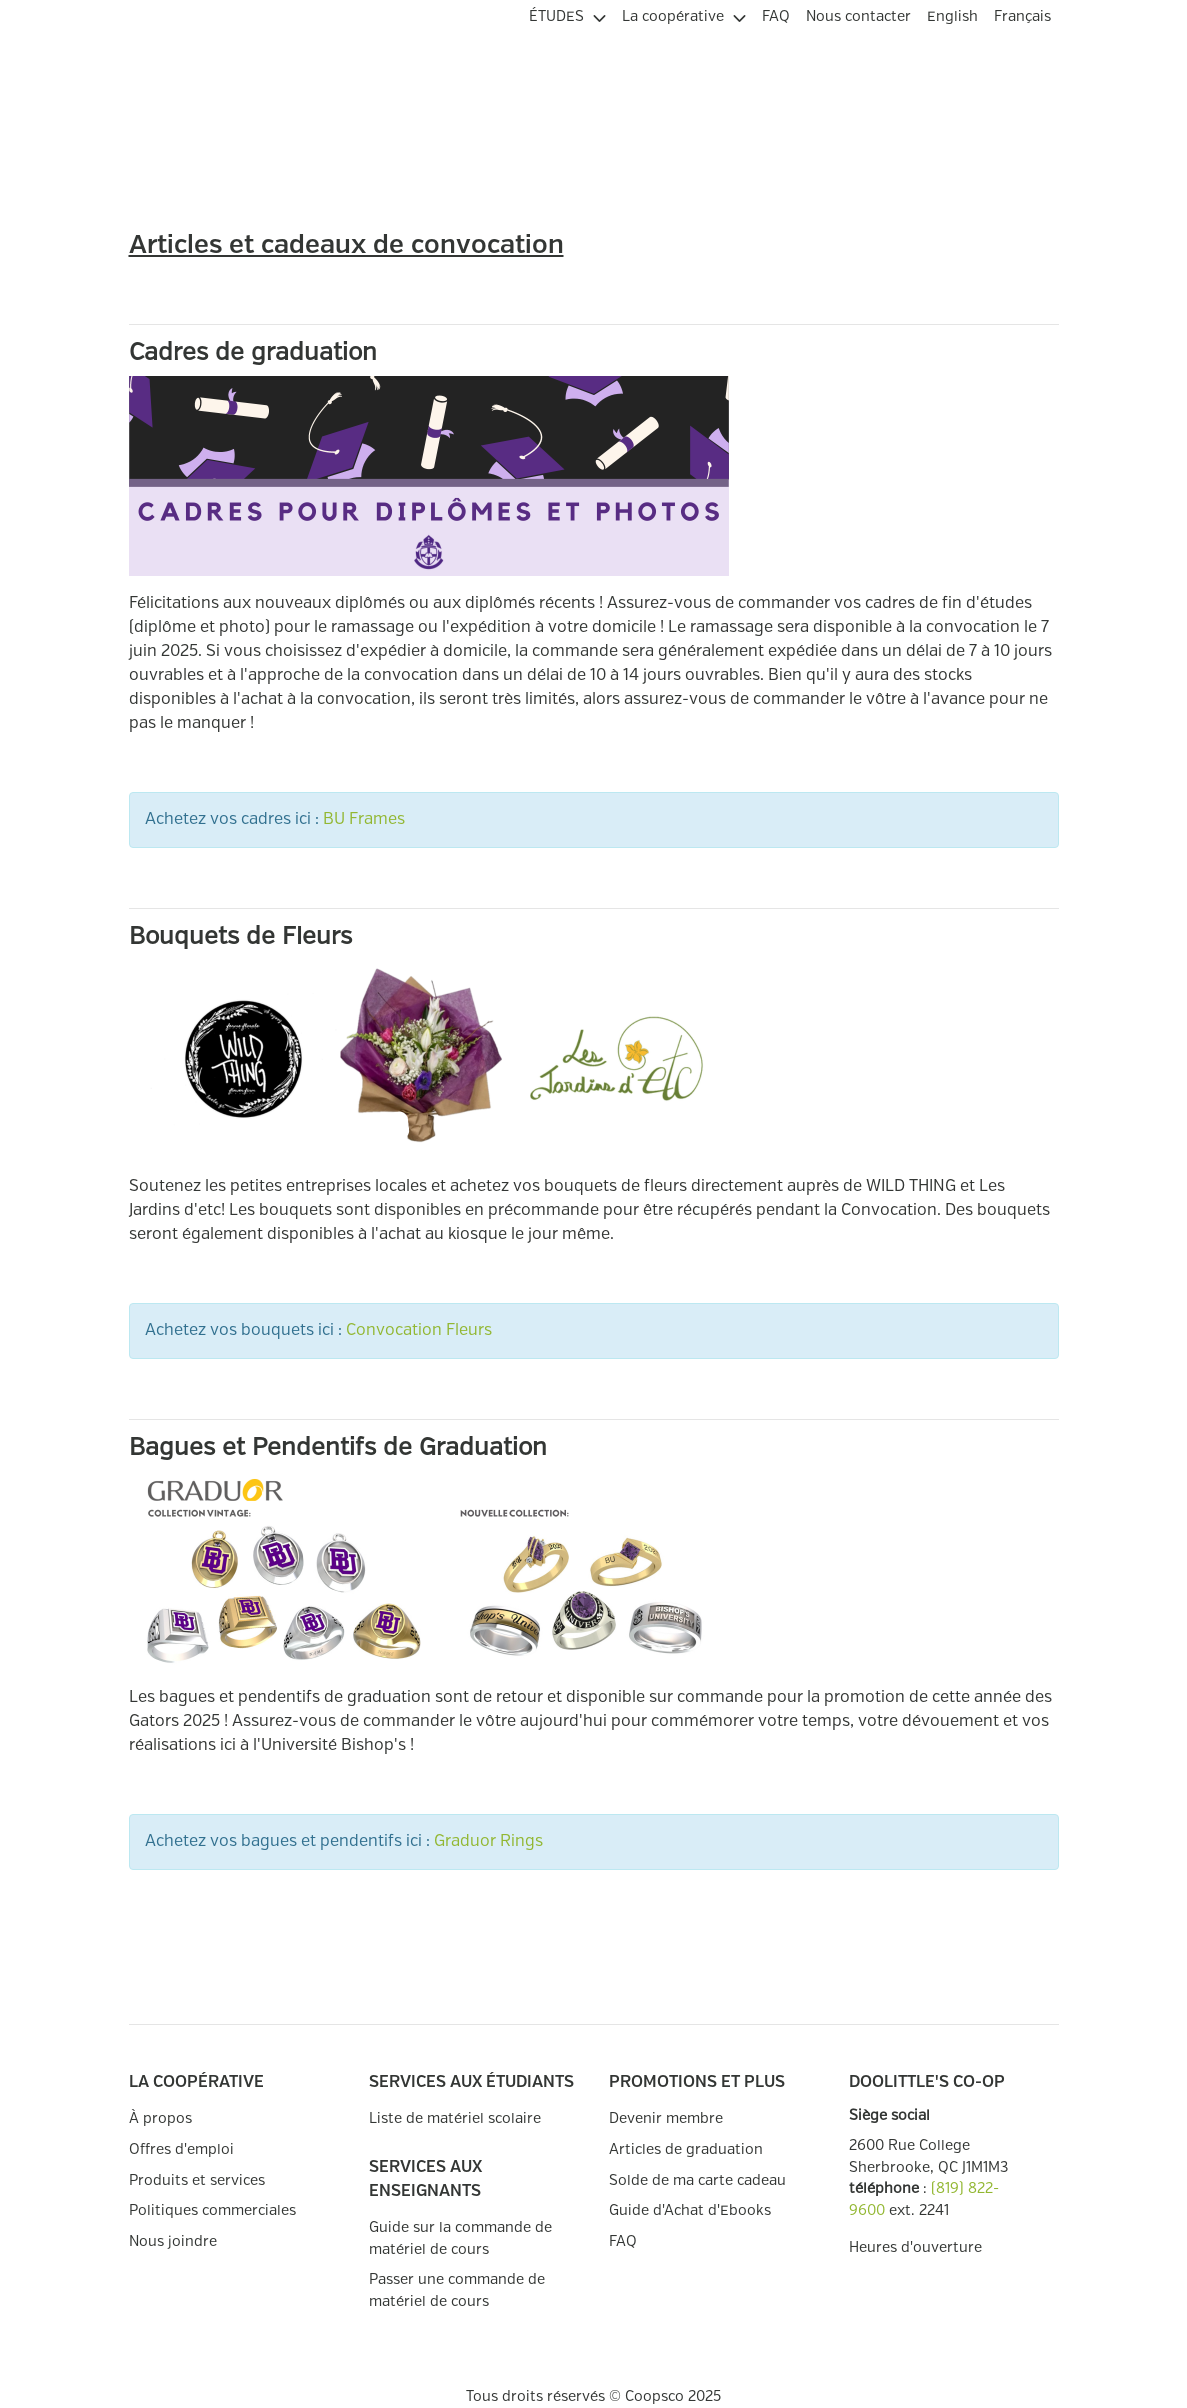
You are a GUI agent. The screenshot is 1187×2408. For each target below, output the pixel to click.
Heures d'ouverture (915, 2247)
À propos (160, 2118)
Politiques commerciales (212, 2210)
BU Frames (364, 819)
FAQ (623, 2241)
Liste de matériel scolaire (455, 2118)
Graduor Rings (488, 1841)
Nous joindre (173, 2241)
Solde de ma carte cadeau (697, 2180)
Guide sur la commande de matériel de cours (460, 2238)
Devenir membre (666, 2118)
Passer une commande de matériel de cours (457, 2290)
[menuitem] (567, 14)
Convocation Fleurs (419, 1330)
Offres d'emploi (181, 2149)
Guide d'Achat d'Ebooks (690, 2210)
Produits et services (197, 2180)
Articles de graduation (686, 2149)
